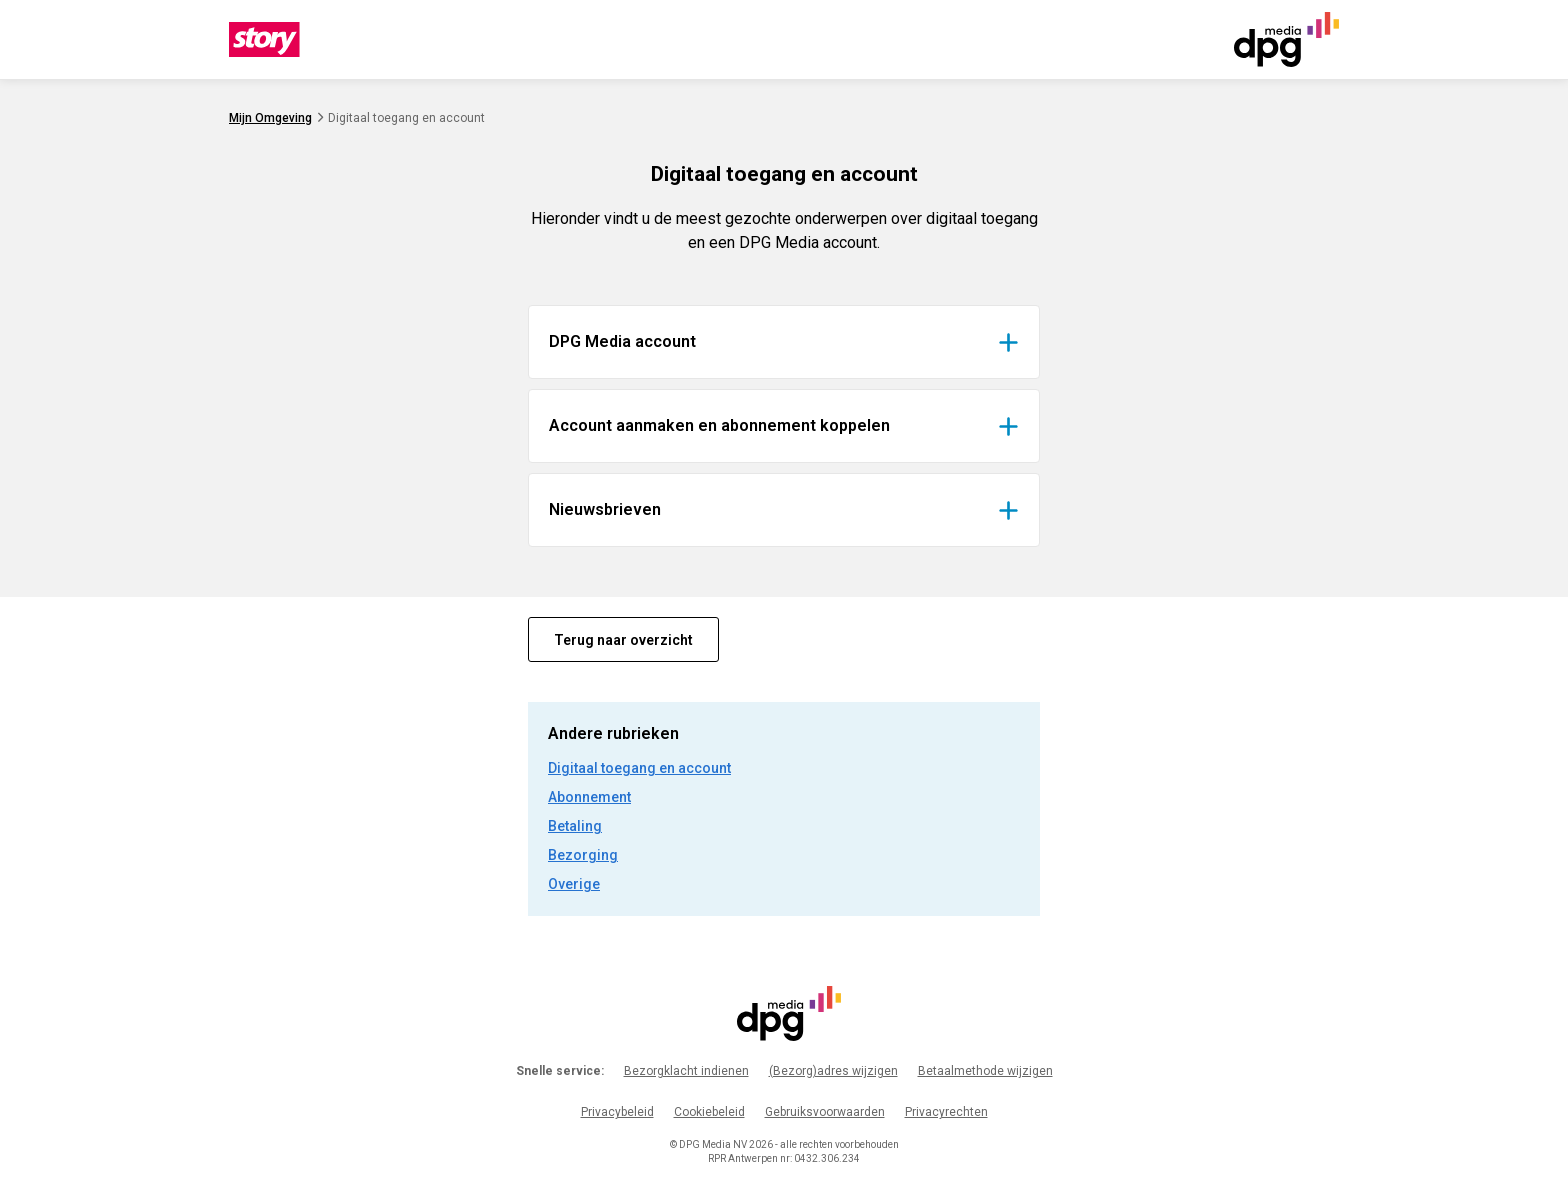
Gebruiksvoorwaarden (825, 1112)
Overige (574, 884)
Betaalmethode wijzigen (985, 1071)
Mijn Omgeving (270, 118)
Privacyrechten (946, 1112)
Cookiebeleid (709, 1112)
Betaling (575, 826)
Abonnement (589, 797)
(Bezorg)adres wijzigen (833, 1071)
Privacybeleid (617, 1112)
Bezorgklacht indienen (686, 1071)
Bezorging (583, 855)
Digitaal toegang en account (639, 768)
